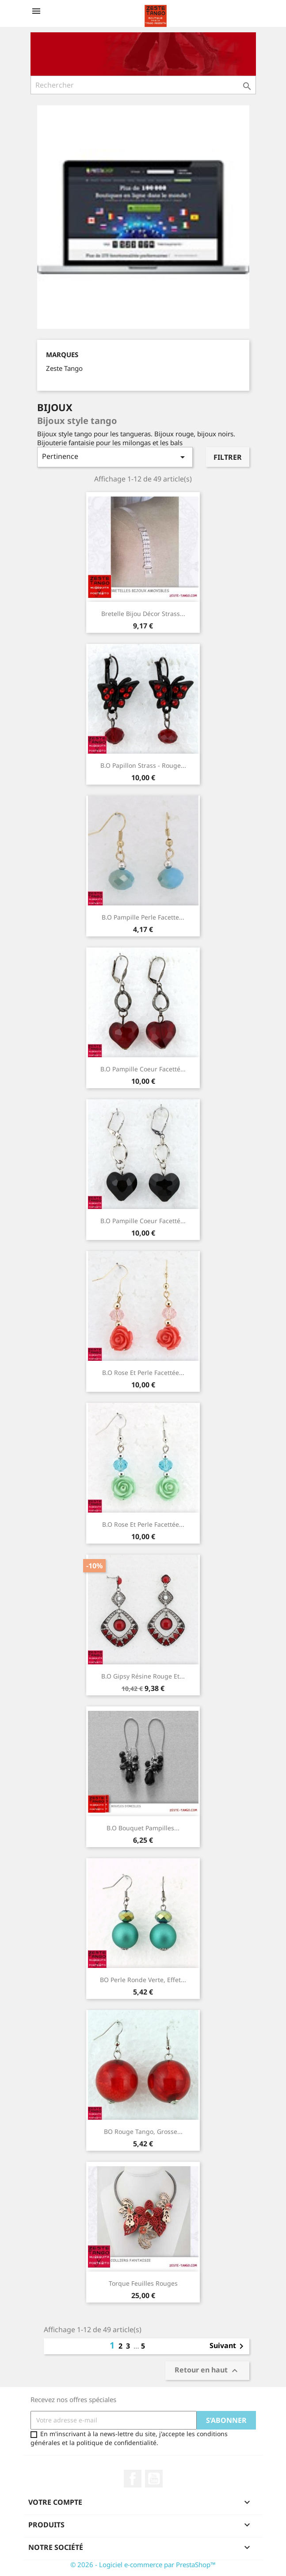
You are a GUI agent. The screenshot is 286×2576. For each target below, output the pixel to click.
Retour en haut (207, 2370)
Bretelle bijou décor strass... (143, 613)
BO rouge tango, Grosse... (143, 2131)
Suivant (228, 2346)
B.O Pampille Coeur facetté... (143, 1069)
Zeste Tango (64, 368)
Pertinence (115, 456)
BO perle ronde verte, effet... (143, 1979)
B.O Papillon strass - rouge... (143, 765)
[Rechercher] (143, 85)
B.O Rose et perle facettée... (143, 1372)
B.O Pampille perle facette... (143, 917)
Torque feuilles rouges (143, 2283)
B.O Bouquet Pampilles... (143, 1828)
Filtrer (228, 457)
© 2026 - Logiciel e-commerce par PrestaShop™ (143, 2564)
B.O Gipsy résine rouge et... (143, 1676)
